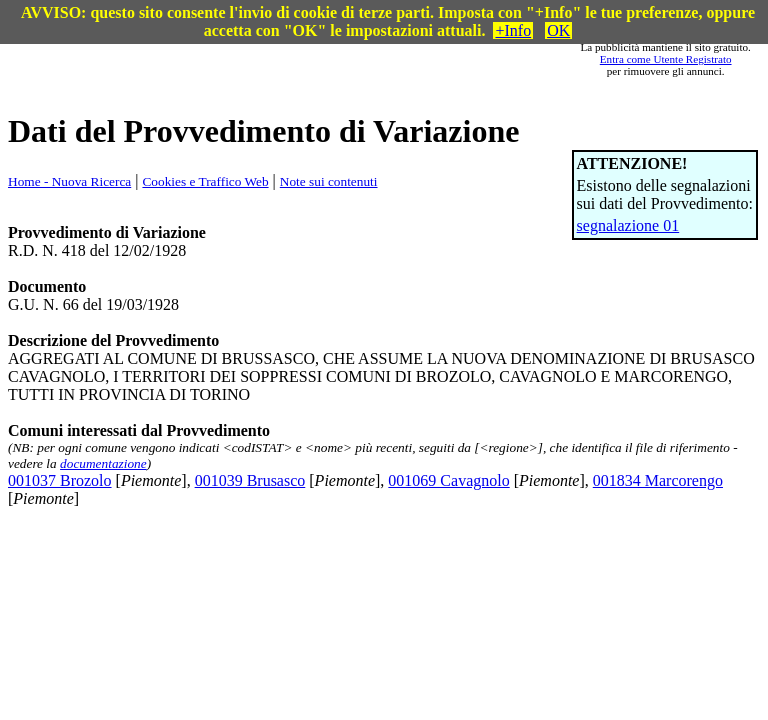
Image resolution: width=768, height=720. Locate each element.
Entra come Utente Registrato (666, 59)
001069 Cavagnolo (448, 480)
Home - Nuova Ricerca (69, 181)
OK (558, 30)
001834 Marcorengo (658, 480)
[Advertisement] (320, 59)
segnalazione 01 (628, 225)
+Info (513, 30)
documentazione (103, 463)
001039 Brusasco (250, 480)
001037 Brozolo (60, 480)
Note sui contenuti (329, 181)
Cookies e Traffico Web (205, 181)
